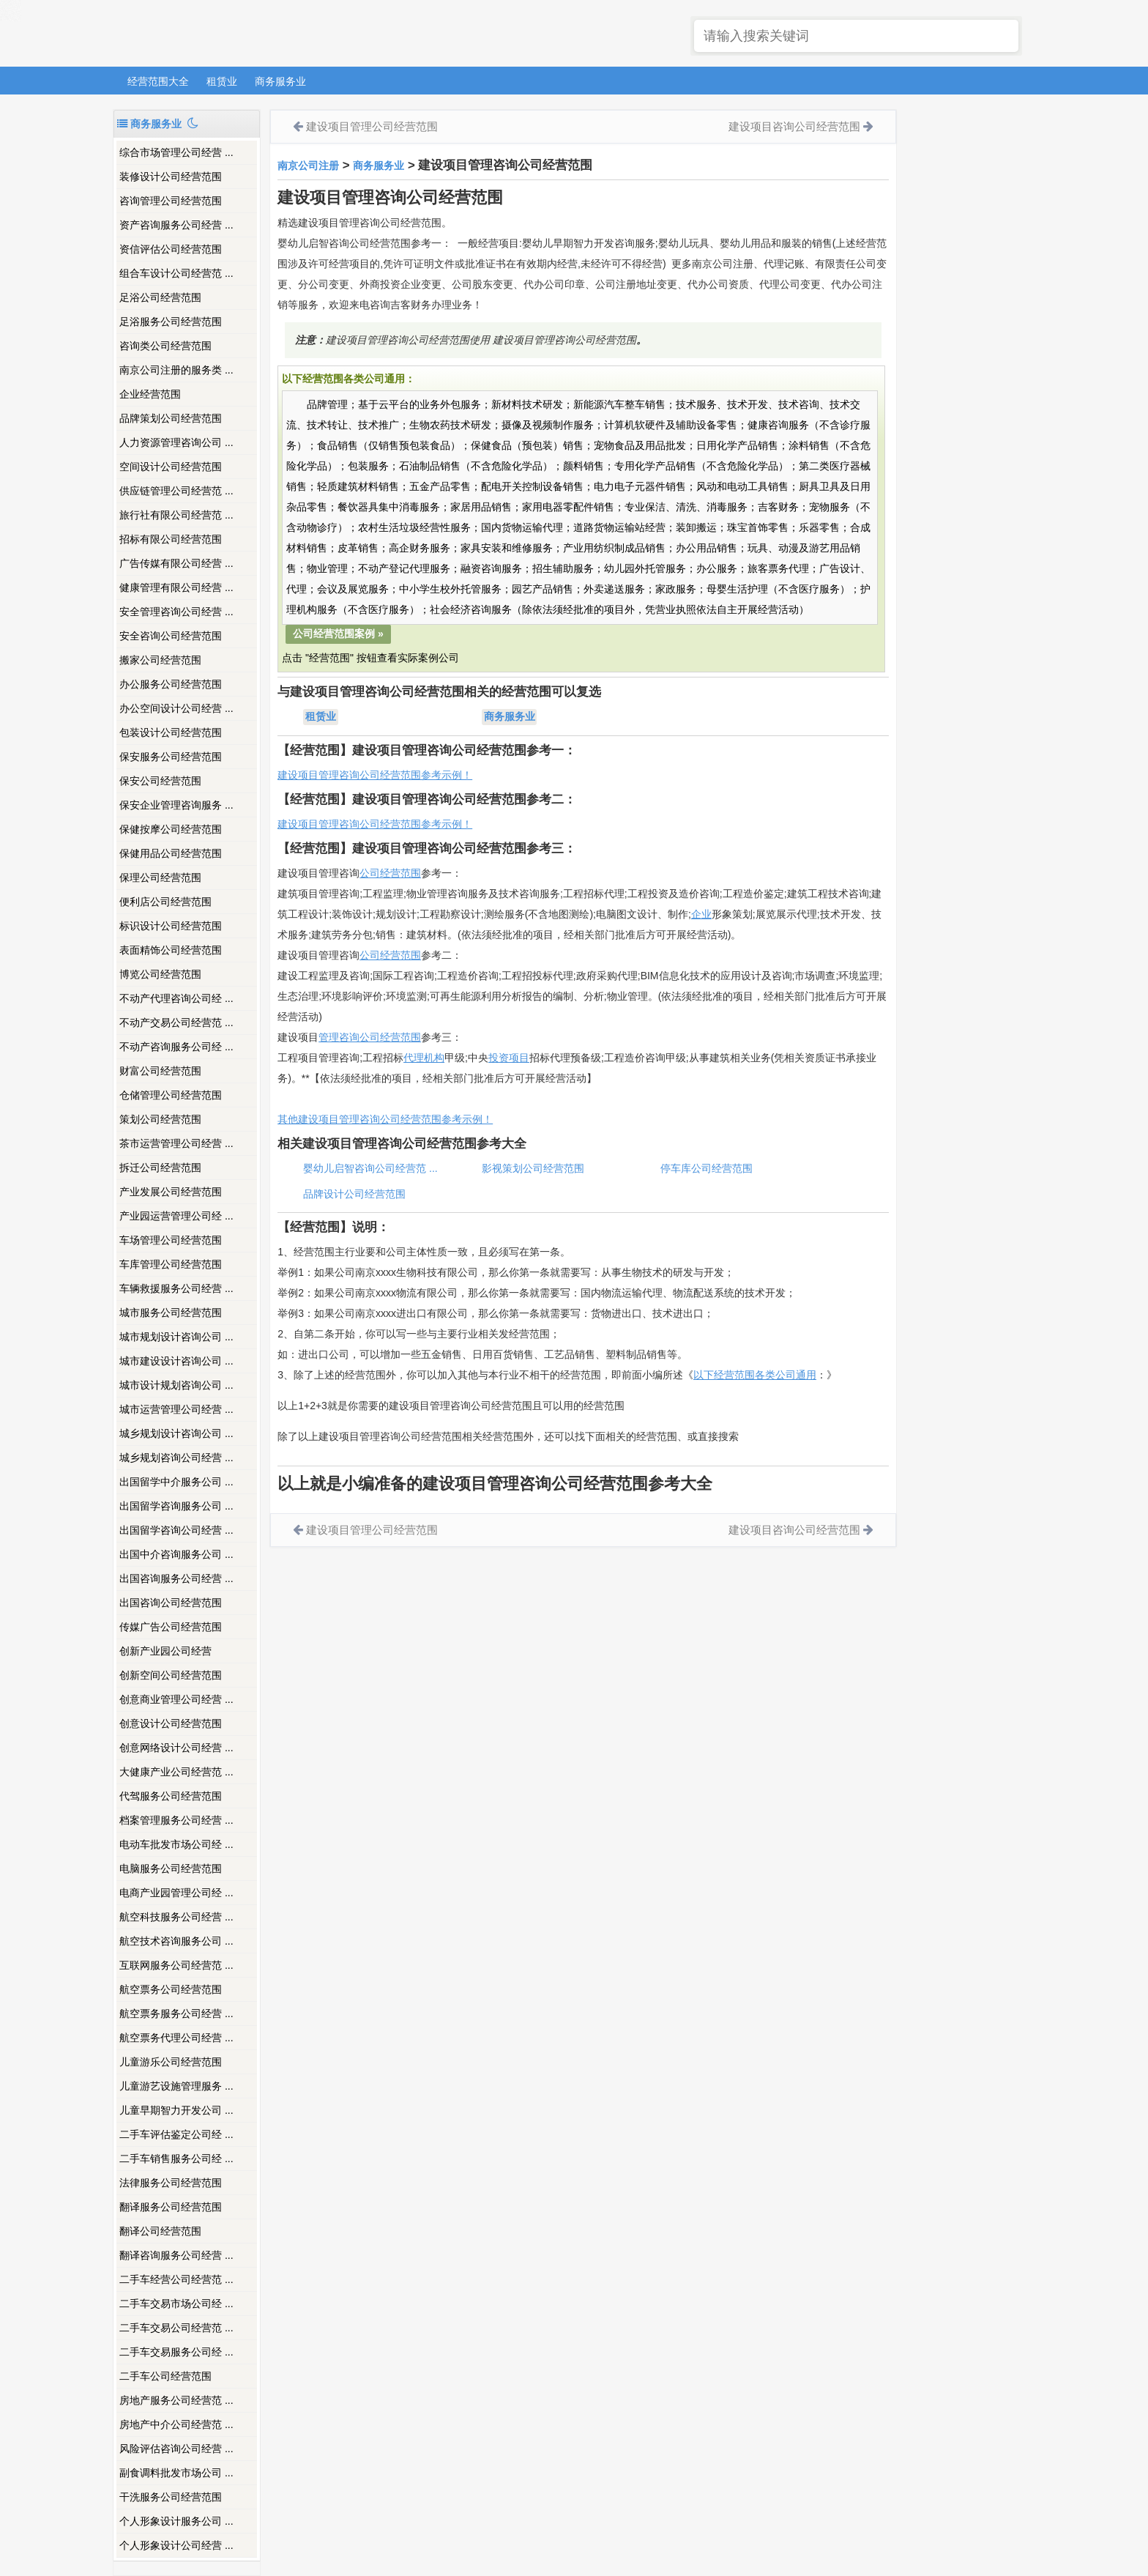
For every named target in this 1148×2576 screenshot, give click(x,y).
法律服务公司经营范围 (170, 2183)
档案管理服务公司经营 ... (176, 1820)
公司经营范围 (390, 873)
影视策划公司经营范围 (533, 1168)
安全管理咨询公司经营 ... (176, 611)
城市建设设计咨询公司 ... (176, 1361)
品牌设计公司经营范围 (354, 1194)
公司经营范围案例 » (338, 633)
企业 (701, 914)
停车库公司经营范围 (706, 1168)
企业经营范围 (150, 394)
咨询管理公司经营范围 (170, 201)
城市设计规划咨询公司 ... (176, 1385)
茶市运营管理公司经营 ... (176, 1143)
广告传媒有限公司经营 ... (176, 563)
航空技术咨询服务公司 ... (176, 1941)
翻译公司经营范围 (160, 2231)
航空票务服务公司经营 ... (176, 2013)
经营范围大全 (158, 81)
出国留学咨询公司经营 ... (176, 1530)
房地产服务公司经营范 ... (176, 2400)
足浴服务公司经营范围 (170, 321)
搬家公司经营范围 (160, 660)
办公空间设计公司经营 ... (176, 708)
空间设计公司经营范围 (170, 466)
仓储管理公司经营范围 (170, 1095)
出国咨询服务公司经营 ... (176, 1578)
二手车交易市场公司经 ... (176, 2303)
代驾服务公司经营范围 (170, 1796)
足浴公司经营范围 (160, 297)
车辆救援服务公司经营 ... (176, 1288)
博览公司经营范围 (160, 974)
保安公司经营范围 (160, 781)
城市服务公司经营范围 (170, 1312)
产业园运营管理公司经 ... (176, 1216)
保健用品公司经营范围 (170, 853)
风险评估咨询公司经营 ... (176, 2448)
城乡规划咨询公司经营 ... (176, 1457)
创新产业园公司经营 (165, 1651)
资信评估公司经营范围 (170, 249)
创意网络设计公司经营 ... (176, 1747)
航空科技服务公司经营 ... (176, 1917)
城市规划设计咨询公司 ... (176, 1337)
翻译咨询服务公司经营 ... (176, 2255)
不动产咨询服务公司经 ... (176, 1047)
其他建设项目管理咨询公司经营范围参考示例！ (385, 1119)
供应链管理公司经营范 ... (176, 491)
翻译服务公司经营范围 (170, 2207)
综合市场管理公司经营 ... (176, 152)
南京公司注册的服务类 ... (176, 370)
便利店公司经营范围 (165, 901)
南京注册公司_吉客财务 (221, 34)
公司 (369, 955)
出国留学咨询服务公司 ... (176, 1506)
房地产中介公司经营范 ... (176, 2424)
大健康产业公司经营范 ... (176, 1772)
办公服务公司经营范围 (170, 684)
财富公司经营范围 (160, 1071)
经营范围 (400, 955)
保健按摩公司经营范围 (170, 829)
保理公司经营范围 (160, 877)
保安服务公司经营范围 (170, 756)
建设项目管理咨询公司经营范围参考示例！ (374, 775)
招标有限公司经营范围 (170, 539)
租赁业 (221, 81)
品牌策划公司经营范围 (170, 418)
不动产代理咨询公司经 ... (176, 998)
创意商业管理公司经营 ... (176, 1699)
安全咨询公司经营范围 (170, 636)
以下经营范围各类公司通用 (754, 1375)
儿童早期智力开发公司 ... (176, 2110)
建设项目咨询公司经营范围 (794, 126)
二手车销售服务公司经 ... (176, 2158)
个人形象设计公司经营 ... (176, 2545)
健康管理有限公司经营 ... (176, 587)
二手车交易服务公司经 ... (176, 2352)
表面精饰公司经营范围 (170, 950)
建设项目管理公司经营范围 (372, 126)
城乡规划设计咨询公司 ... (176, 1433)
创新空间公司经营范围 (170, 1675)
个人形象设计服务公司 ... (176, 2521)
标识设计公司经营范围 (170, 926)
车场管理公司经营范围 (170, 1240)
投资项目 (508, 1058)
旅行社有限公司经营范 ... (176, 515)
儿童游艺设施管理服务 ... (176, 2086)
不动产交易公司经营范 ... (176, 1022)
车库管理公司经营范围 (170, 1264)
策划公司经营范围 (160, 1119)
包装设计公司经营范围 (170, 732)
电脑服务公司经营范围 (170, 1868)
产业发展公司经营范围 (170, 1192)
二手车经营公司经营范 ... (176, 2279)
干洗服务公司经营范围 (170, 2497)
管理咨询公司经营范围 (369, 1037)
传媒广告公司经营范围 (170, 1627)
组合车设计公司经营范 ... (176, 273)
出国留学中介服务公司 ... (176, 1482)
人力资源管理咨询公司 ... (176, 442)
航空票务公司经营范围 (170, 1989)
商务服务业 (280, 81)
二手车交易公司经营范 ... (176, 2328)
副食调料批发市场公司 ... (176, 2473)
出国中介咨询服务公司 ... (176, 1554)
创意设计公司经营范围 (170, 1723)
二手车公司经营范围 (165, 2376)
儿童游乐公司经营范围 (170, 2062)
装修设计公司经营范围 (170, 176)
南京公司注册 (308, 165)
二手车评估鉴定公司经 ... (176, 2134)
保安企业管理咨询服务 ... (176, 805)
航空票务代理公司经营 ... (176, 2038)
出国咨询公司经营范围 (170, 1602)
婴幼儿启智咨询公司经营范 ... (370, 1168)
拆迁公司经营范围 (160, 1167)
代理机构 (423, 1058)
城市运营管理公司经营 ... (176, 1409)
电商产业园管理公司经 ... (176, 1892)
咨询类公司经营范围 (165, 346)
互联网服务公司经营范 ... (176, 1965)
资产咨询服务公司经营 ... (176, 225)
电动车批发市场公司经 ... (176, 1844)
